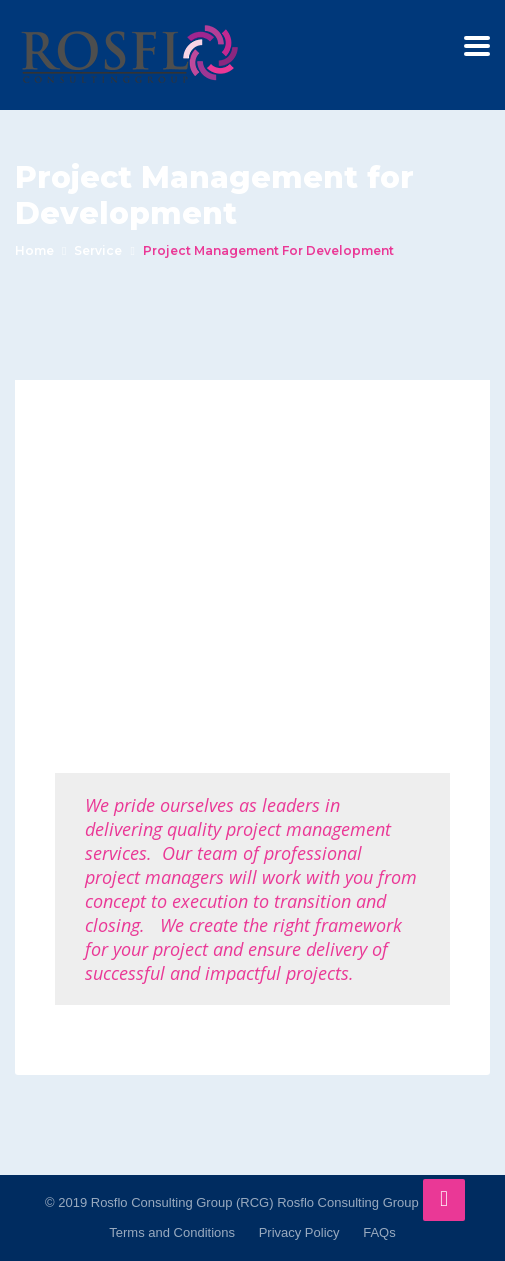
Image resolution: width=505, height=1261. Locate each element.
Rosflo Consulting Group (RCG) (368, 1202)
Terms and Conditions (172, 1232)
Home (34, 250)
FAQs (379, 1232)
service (98, 250)
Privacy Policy (299, 1232)
